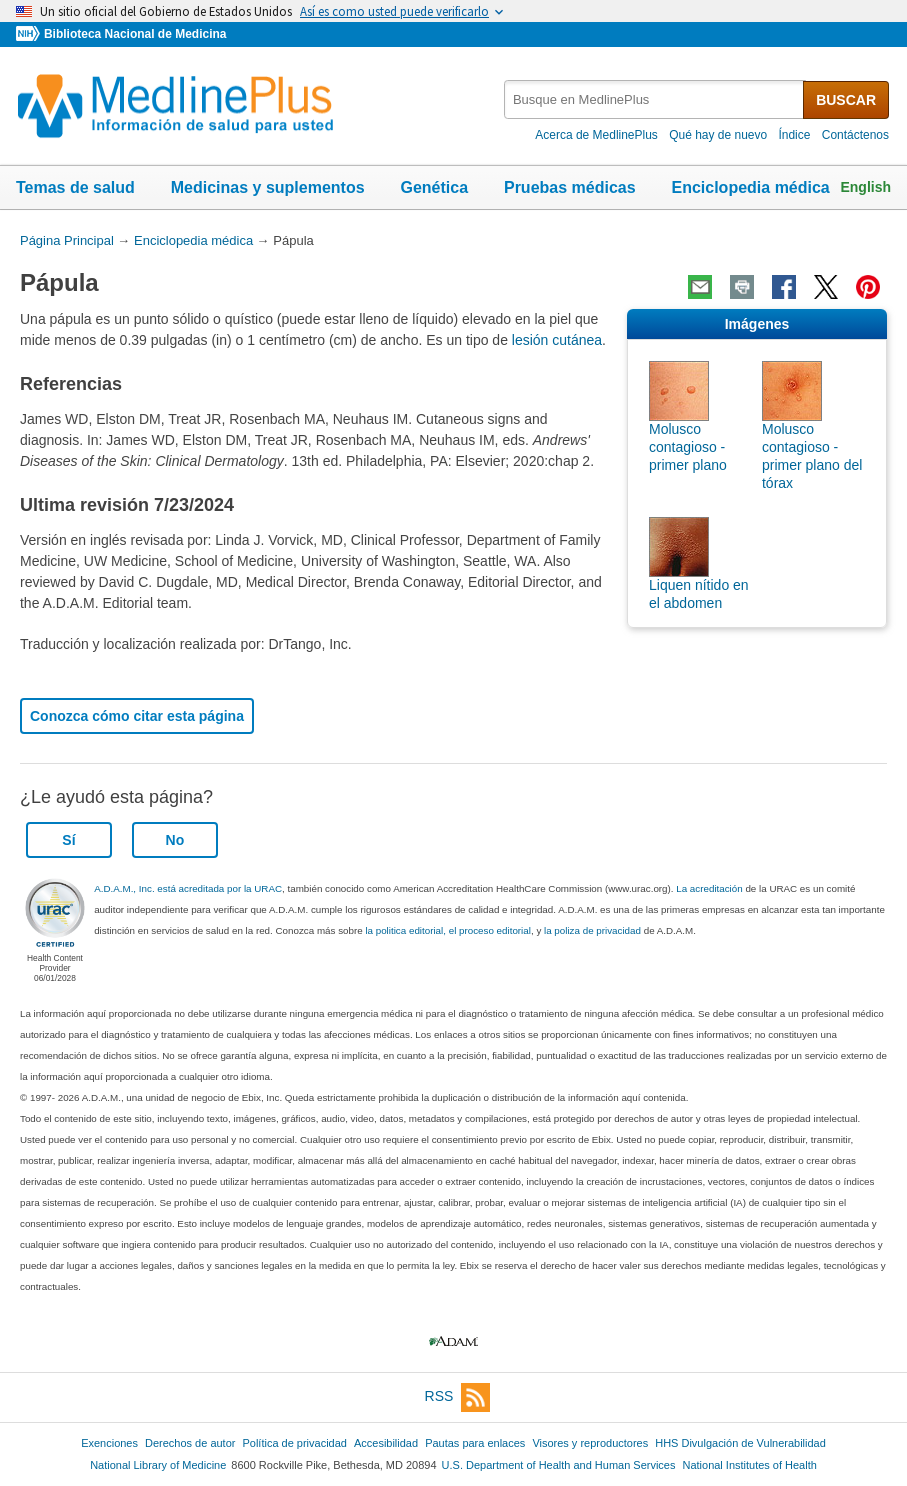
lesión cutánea (557, 340)
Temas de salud (75, 187)
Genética (434, 187)
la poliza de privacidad (592, 930)
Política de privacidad (294, 1443)
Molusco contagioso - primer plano (688, 447)
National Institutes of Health (750, 1465)
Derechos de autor (190, 1443)
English (865, 187)
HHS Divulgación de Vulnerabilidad (740, 1443)
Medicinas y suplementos (268, 187)
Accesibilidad (386, 1443)
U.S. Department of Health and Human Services (559, 1465)
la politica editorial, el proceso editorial (448, 930)
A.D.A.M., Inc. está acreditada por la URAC (188, 888)
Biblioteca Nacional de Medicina (135, 34)
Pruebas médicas (570, 187)
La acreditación (709, 888)
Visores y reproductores (590, 1443)
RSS (458, 1397)
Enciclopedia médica (750, 187)
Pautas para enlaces (475, 1443)
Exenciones (109, 1443)
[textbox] (655, 99)
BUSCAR (846, 100)
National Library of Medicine (158, 1465)
